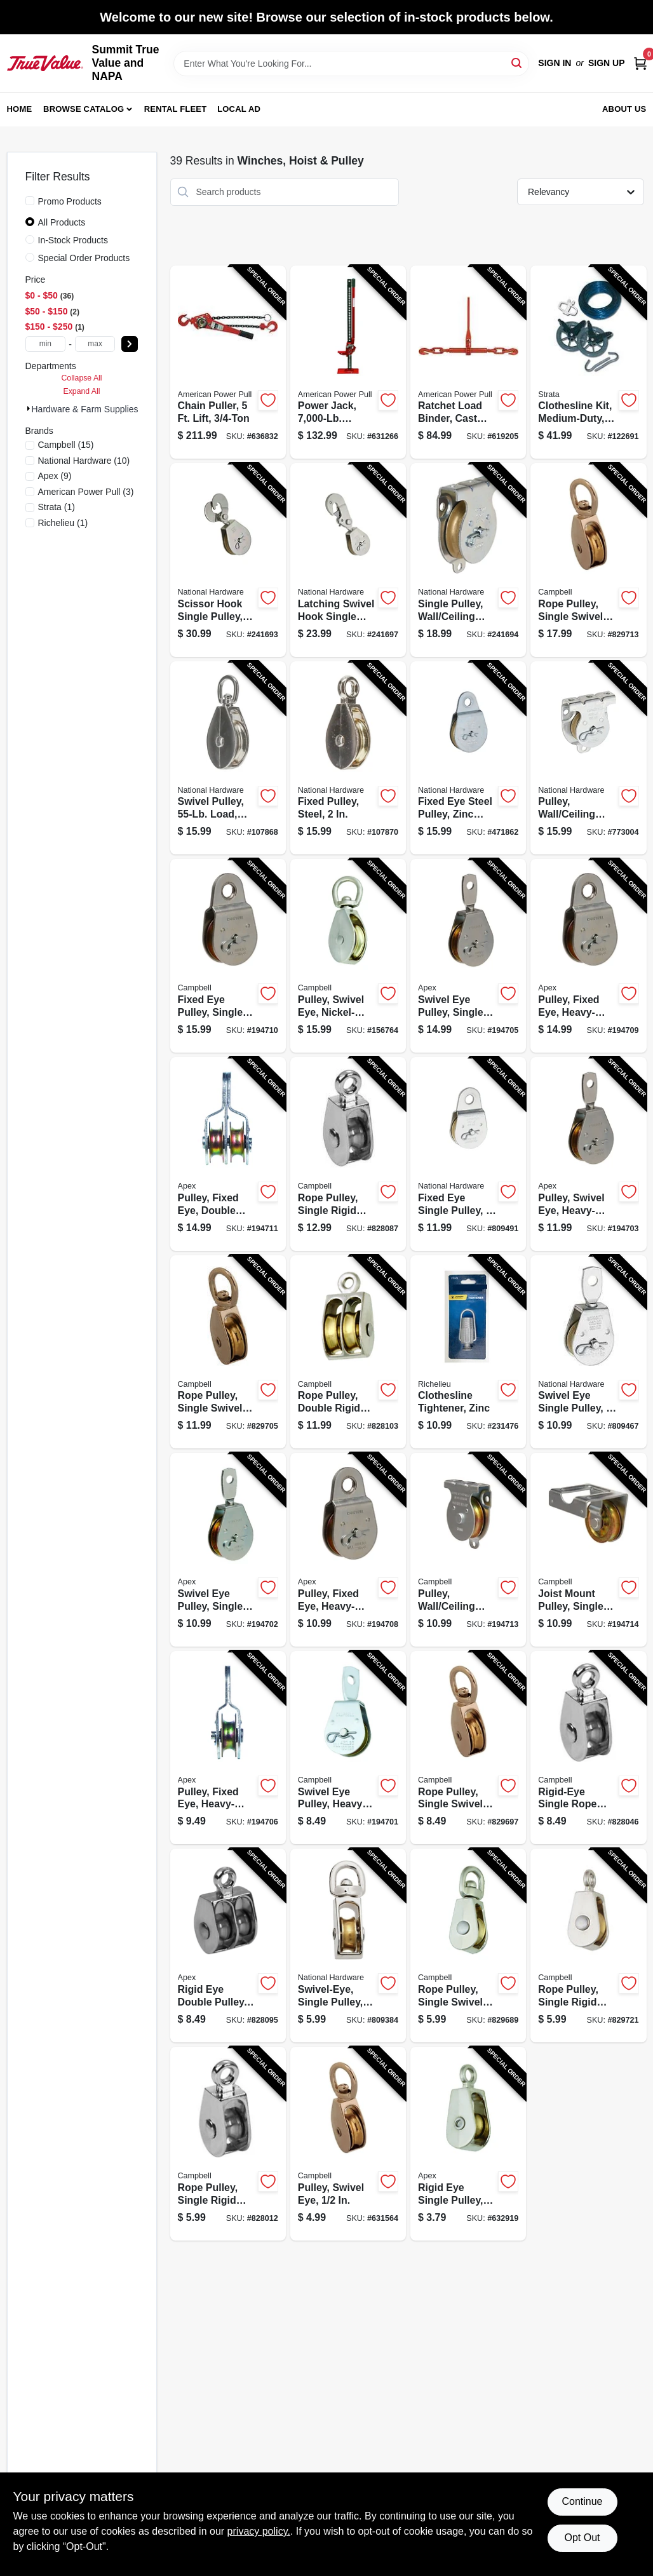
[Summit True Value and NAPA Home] (45, 63)
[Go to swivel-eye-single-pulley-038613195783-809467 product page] (588, 1352)
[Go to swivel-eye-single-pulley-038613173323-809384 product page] (348, 1945)
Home (19, 109)
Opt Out (582, 2537)
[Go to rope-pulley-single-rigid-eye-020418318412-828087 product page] (348, 1154)
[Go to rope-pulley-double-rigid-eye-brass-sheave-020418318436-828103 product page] (348, 1352)
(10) (84, 460)
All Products (62, 222)
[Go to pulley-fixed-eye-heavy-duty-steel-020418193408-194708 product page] (348, 1550)
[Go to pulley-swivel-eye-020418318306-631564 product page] (348, 2144)
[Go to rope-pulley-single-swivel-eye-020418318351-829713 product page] (588, 560)
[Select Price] (129, 344)
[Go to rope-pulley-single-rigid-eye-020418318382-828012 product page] (228, 2144)
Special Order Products (84, 258)
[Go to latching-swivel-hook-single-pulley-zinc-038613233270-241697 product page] (348, 560)
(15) (66, 445)
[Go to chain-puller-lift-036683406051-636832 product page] (228, 362)
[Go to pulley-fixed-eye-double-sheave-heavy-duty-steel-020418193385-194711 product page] (228, 1154)
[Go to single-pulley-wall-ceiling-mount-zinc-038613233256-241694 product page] (468, 560)
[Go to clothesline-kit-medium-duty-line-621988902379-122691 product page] (588, 362)
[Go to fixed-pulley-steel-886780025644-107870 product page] (348, 758)
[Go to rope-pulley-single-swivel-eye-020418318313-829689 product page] (468, 1945)
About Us (624, 109)
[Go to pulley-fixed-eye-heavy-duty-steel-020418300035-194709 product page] (588, 956)
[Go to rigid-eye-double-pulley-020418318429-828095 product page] (228, 1945)
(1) (56, 507)
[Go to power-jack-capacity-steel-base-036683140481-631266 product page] (348, 362)
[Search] (517, 62)
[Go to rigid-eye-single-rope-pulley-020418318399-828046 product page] (588, 1748)
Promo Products (70, 201)
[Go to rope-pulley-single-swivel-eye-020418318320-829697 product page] (468, 1748)
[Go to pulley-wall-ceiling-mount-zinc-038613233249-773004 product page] (588, 758)
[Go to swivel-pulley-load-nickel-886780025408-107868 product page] (228, 758)
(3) (86, 492)
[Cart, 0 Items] (640, 63)
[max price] (95, 344)
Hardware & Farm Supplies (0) (92, 409)
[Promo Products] (29, 200)
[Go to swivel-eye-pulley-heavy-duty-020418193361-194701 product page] (348, 1748)
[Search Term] (351, 63)
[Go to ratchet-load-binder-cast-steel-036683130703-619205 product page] (468, 362)
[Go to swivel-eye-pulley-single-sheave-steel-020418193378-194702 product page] (228, 1550)
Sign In (554, 63)
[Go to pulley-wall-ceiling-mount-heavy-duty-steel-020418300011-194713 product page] (468, 1550)
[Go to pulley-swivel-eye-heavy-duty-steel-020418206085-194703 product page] (588, 1154)
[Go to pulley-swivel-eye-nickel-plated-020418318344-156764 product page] (348, 956)
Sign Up (606, 63)
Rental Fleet (175, 109)
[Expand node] (28, 408)
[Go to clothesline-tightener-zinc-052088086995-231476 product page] (468, 1352)
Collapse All (81, 378)
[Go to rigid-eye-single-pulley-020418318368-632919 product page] (468, 2144)
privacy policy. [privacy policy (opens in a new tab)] (258, 2531)
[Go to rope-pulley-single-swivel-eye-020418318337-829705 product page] (228, 1352)
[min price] (45, 344)
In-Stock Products (73, 240)
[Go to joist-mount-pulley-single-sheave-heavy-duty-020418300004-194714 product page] (588, 1550)
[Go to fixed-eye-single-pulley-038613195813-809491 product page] (468, 1154)
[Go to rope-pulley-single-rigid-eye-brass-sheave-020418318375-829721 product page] (588, 1945)
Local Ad (238, 109)
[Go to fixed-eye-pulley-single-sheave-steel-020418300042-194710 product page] (228, 956)
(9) (55, 476)
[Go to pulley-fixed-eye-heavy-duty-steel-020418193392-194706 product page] (228, 1748)
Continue (582, 2501)
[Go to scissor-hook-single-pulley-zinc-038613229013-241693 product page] (228, 560)
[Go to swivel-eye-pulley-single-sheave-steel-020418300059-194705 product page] (468, 956)
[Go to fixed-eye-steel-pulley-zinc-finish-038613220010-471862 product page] (468, 758)
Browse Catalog (83, 109)
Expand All (82, 391)
